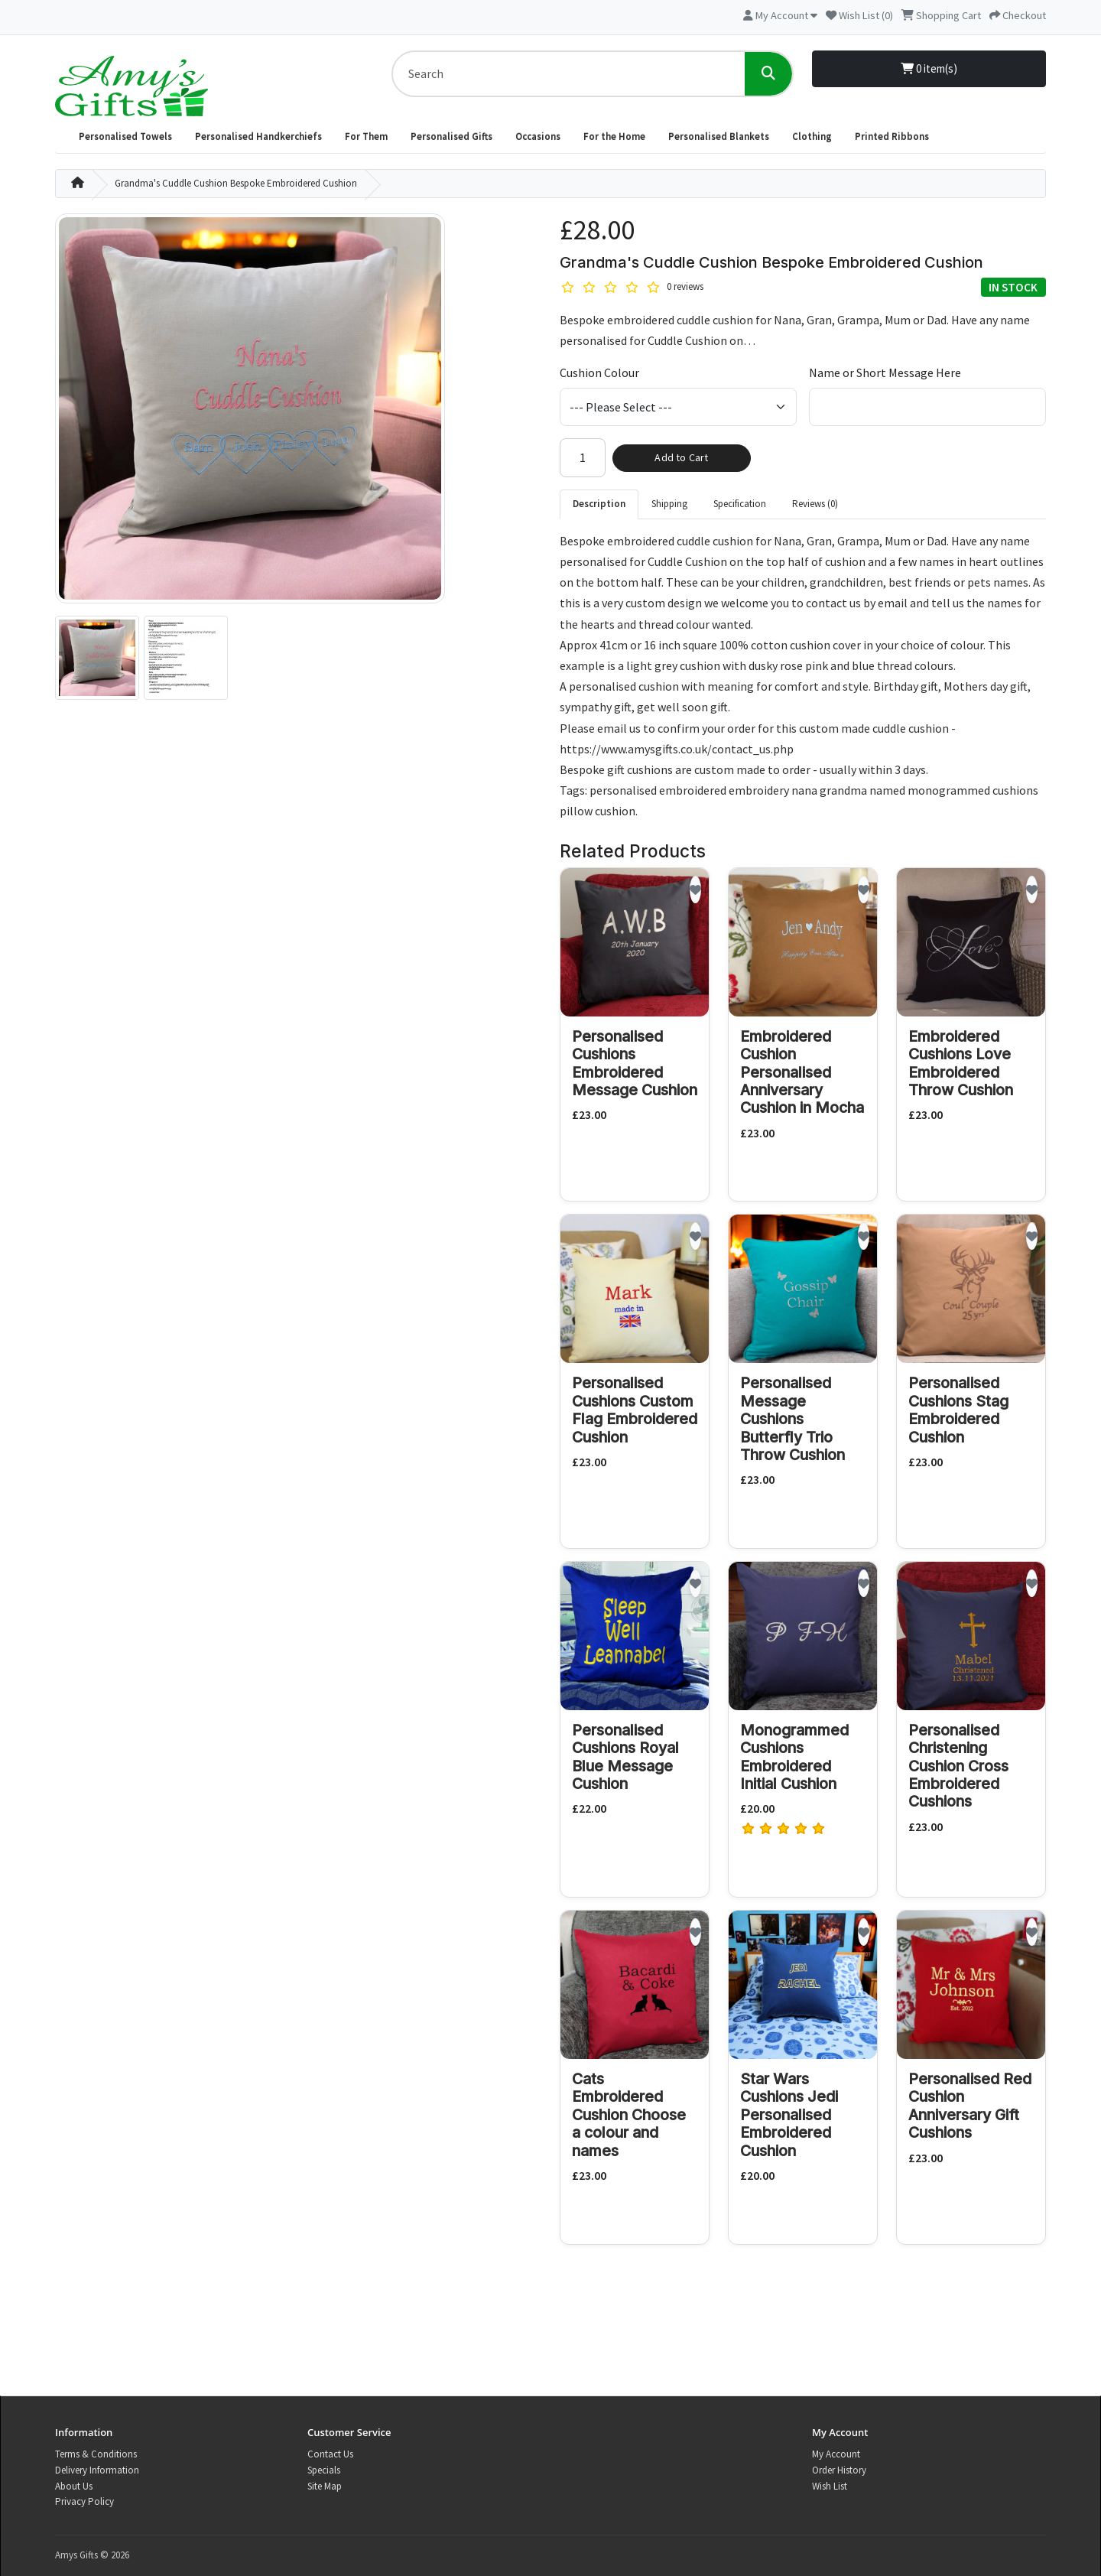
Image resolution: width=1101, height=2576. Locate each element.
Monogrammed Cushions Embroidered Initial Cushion (794, 1757)
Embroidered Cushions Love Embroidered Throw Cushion (960, 1063)
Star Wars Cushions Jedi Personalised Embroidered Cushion (789, 2115)
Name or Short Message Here (885, 372)
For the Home (614, 136)
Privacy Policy (84, 2501)
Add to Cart (681, 457)
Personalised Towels (125, 136)
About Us (74, 2486)
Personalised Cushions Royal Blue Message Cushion (625, 1757)
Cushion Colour (599, 372)
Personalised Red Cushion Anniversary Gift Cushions (969, 2106)
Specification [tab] (739, 503)
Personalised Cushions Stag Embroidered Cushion (958, 1410)
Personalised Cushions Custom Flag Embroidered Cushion (634, 1410)
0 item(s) (929, 68)
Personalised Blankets (718, 136)
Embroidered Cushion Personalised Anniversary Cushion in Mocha (802, 1072)
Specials (323, 2470)
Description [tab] (599, 503)
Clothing (812, 136)
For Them (366, 136)
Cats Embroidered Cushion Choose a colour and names (629, 2115)
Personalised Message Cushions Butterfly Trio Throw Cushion (792, 1419)
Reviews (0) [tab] (815, 503)
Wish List (829, 2486)
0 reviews (685, 286)
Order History (839, 2470)
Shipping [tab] (669, 503)
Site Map (324, 2486)
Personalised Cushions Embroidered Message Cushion (634, 1063)
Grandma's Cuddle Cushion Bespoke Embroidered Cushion (236, 183)
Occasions (537, 136)
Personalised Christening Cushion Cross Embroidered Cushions (958, 1766)
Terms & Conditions (96, 2454)
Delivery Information (97, 2470)
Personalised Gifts (451, 136)
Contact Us (330, 2454)
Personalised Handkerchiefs (258, 136)
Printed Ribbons (892, 136)
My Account (836, 2454)
